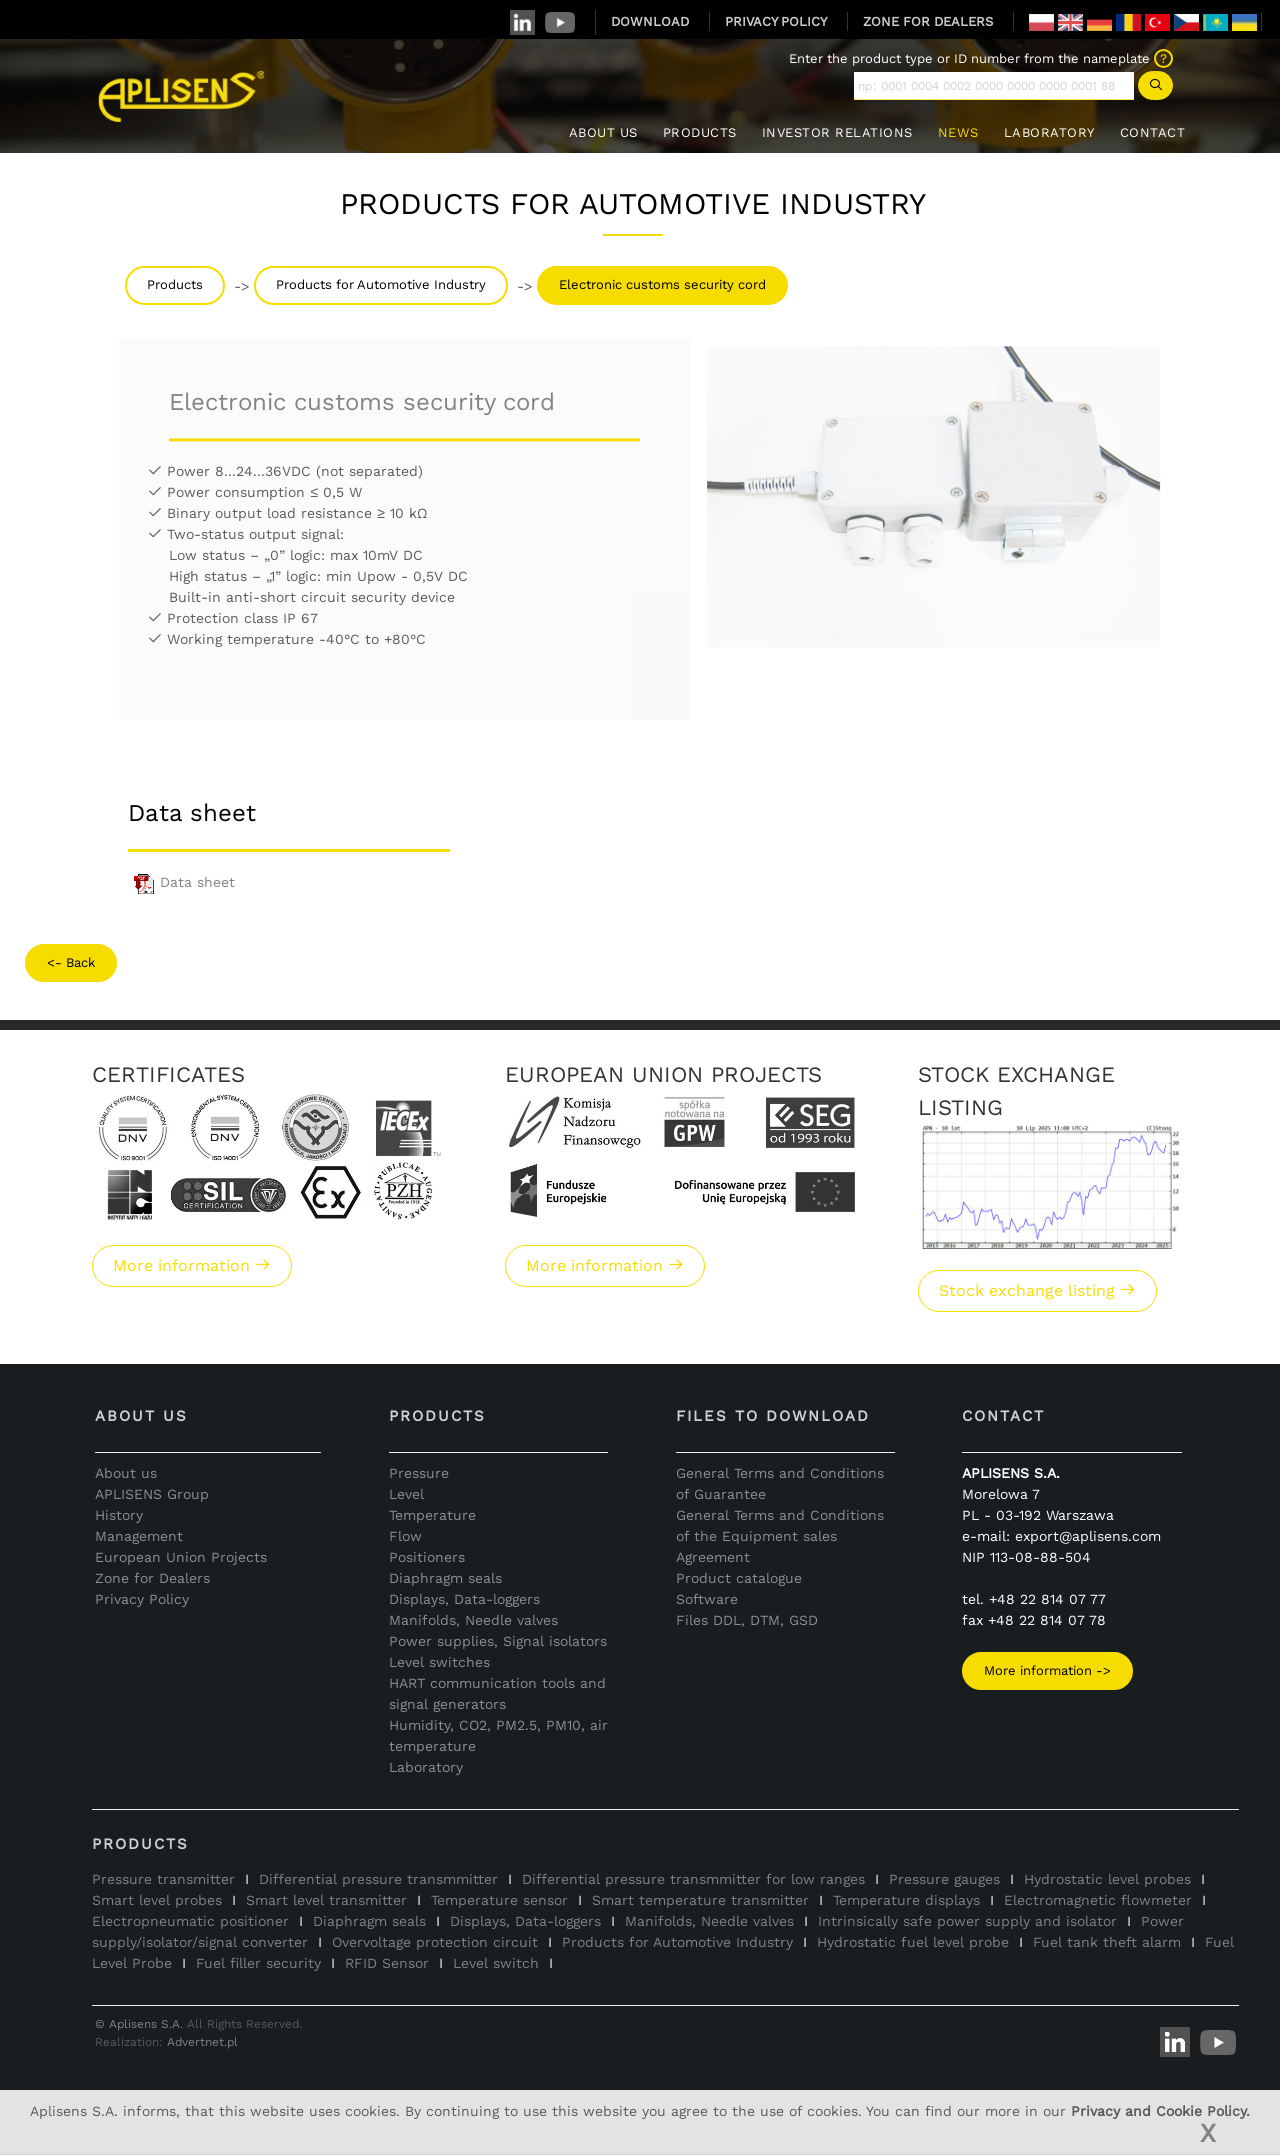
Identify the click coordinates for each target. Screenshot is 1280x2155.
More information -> (1047, 1670)
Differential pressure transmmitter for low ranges (693, 1879)
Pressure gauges (944, 1879)
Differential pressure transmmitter (378, 1879)
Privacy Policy (142, 1599)
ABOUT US (603, 132)
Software (707, 1599)
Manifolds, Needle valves (473, 1620)
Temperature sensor (499, 1900)
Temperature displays (906, 1900)
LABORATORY (1049, 132)
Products (175, 284)
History (119, 1515)
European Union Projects (181, 1557)
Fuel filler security (258, 1963)
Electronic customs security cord (662, 284)
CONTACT (1153, 132)
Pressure (419, 1473)
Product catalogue (739, 1578)
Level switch (496, 1963)
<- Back (71, 962)
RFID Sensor (387, 1963)
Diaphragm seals (445, 1578)
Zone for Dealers (152, 1578)
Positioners (427, 1557)
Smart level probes (157, 1900)
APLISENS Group (152, 1494)
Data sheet (181, 882)
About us (126, 1473)
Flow (405, 1536)
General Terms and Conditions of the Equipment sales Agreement (780, 1536)
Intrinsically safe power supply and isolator (967, 1921)
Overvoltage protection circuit (435, 1942)
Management (139, 1536)
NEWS (958, 132)
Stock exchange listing (1037, 1290)
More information (192, 1265)
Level (406, 1494)
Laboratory (426, 1767)
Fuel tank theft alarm (1107, 1942)
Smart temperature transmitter (700, 1900)
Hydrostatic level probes (1107, 1879)
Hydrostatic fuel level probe (913, 1942)
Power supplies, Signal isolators (498, 1641)
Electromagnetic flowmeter (1098, 1900)
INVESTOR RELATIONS (837, 132)
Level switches (439, 1662)
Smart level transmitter (326, 1900)
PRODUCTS (700, 132)
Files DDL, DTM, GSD (747, 1620)
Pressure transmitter (163, 1879)
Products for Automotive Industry (381, 284)
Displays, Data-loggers (464, 1599)
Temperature (432, 1515)
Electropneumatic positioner (190, 1921)
